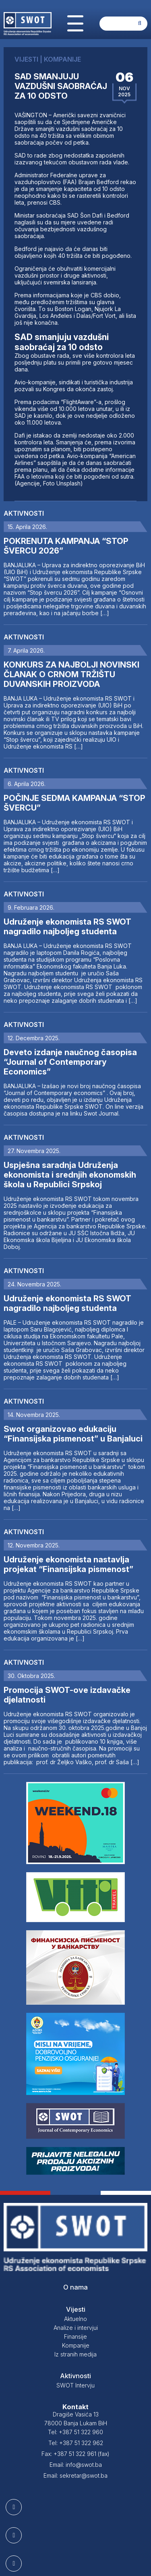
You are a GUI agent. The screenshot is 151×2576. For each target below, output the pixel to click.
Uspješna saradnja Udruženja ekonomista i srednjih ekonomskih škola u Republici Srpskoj (70, 1174)
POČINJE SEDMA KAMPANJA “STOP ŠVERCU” (74, 803)
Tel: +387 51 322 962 (75, 2442)
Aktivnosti (24, 513)
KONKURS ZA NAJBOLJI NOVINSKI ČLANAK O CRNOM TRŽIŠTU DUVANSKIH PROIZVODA (71, 674)
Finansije (75, 2336)
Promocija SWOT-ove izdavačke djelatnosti (67, 1695)
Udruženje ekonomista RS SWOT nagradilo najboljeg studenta (67, 926)
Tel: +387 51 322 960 (75, 2432)
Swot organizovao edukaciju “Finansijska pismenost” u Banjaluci (73, 1434)
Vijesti (75, 2309)
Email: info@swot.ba (76, 2464)
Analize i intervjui (76, 2327)
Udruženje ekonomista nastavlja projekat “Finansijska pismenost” (68, 1564)
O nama (75, 2287)
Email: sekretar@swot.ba (75, 2475)
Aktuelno (75, 2318)
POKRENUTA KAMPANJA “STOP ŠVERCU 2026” (66, 546)
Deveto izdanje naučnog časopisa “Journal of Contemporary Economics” (70, 1061)
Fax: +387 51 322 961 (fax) (75, 2453)
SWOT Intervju (75, 2385)
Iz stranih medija (75, 2354)
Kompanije (75, 2345)
